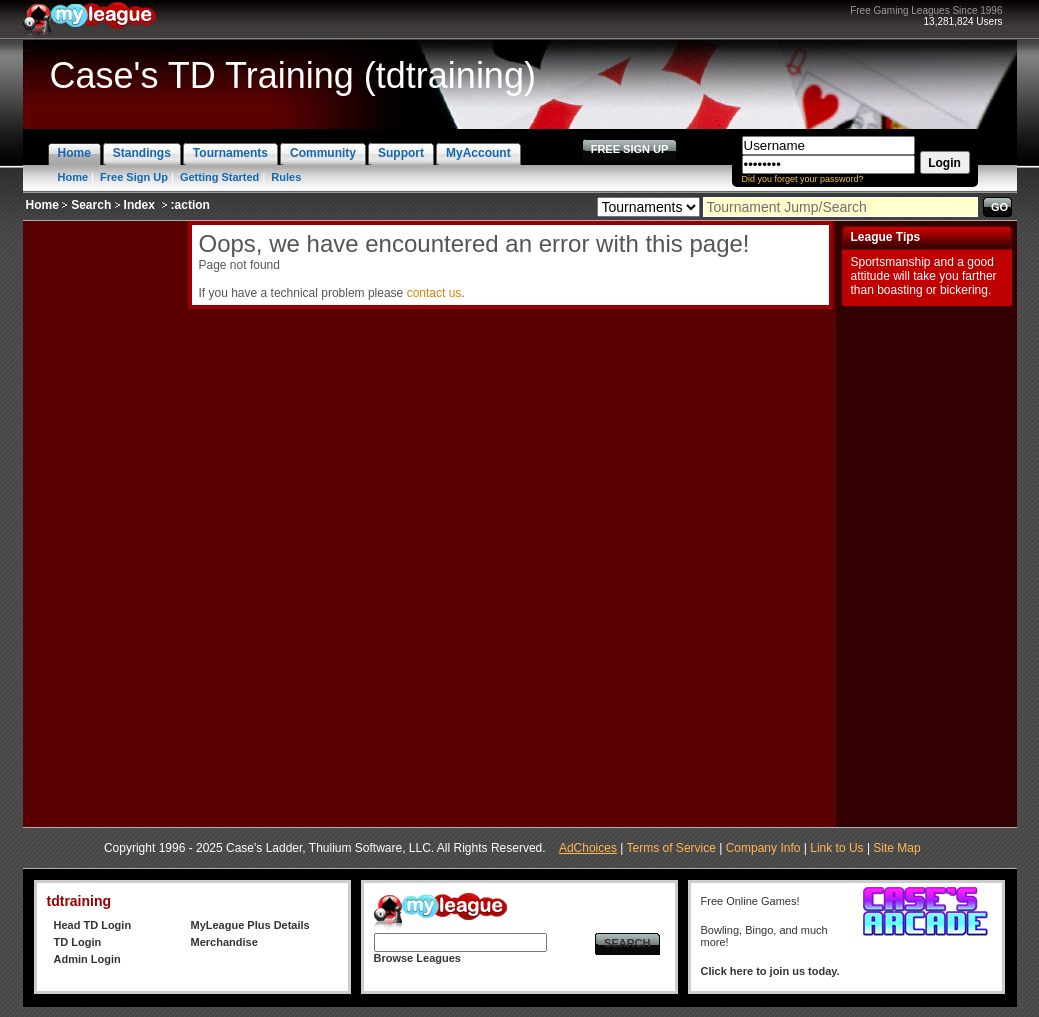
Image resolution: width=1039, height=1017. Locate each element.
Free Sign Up (134, 177)
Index (139, 205)
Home (73, 177)
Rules (286, 177)
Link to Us (836, 848)
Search (91, 205)
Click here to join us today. (770, 971)
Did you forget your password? (803, 179)
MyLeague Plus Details (250, 925)
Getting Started (219, 177)
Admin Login (87, 959)
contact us (434, 293)
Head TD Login (93, 925)
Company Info (763, 848)
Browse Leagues (417, 958)
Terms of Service (671, 848)
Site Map (896, 848)
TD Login (78, 942)
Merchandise (224, 942)
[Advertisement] (103, 521)
